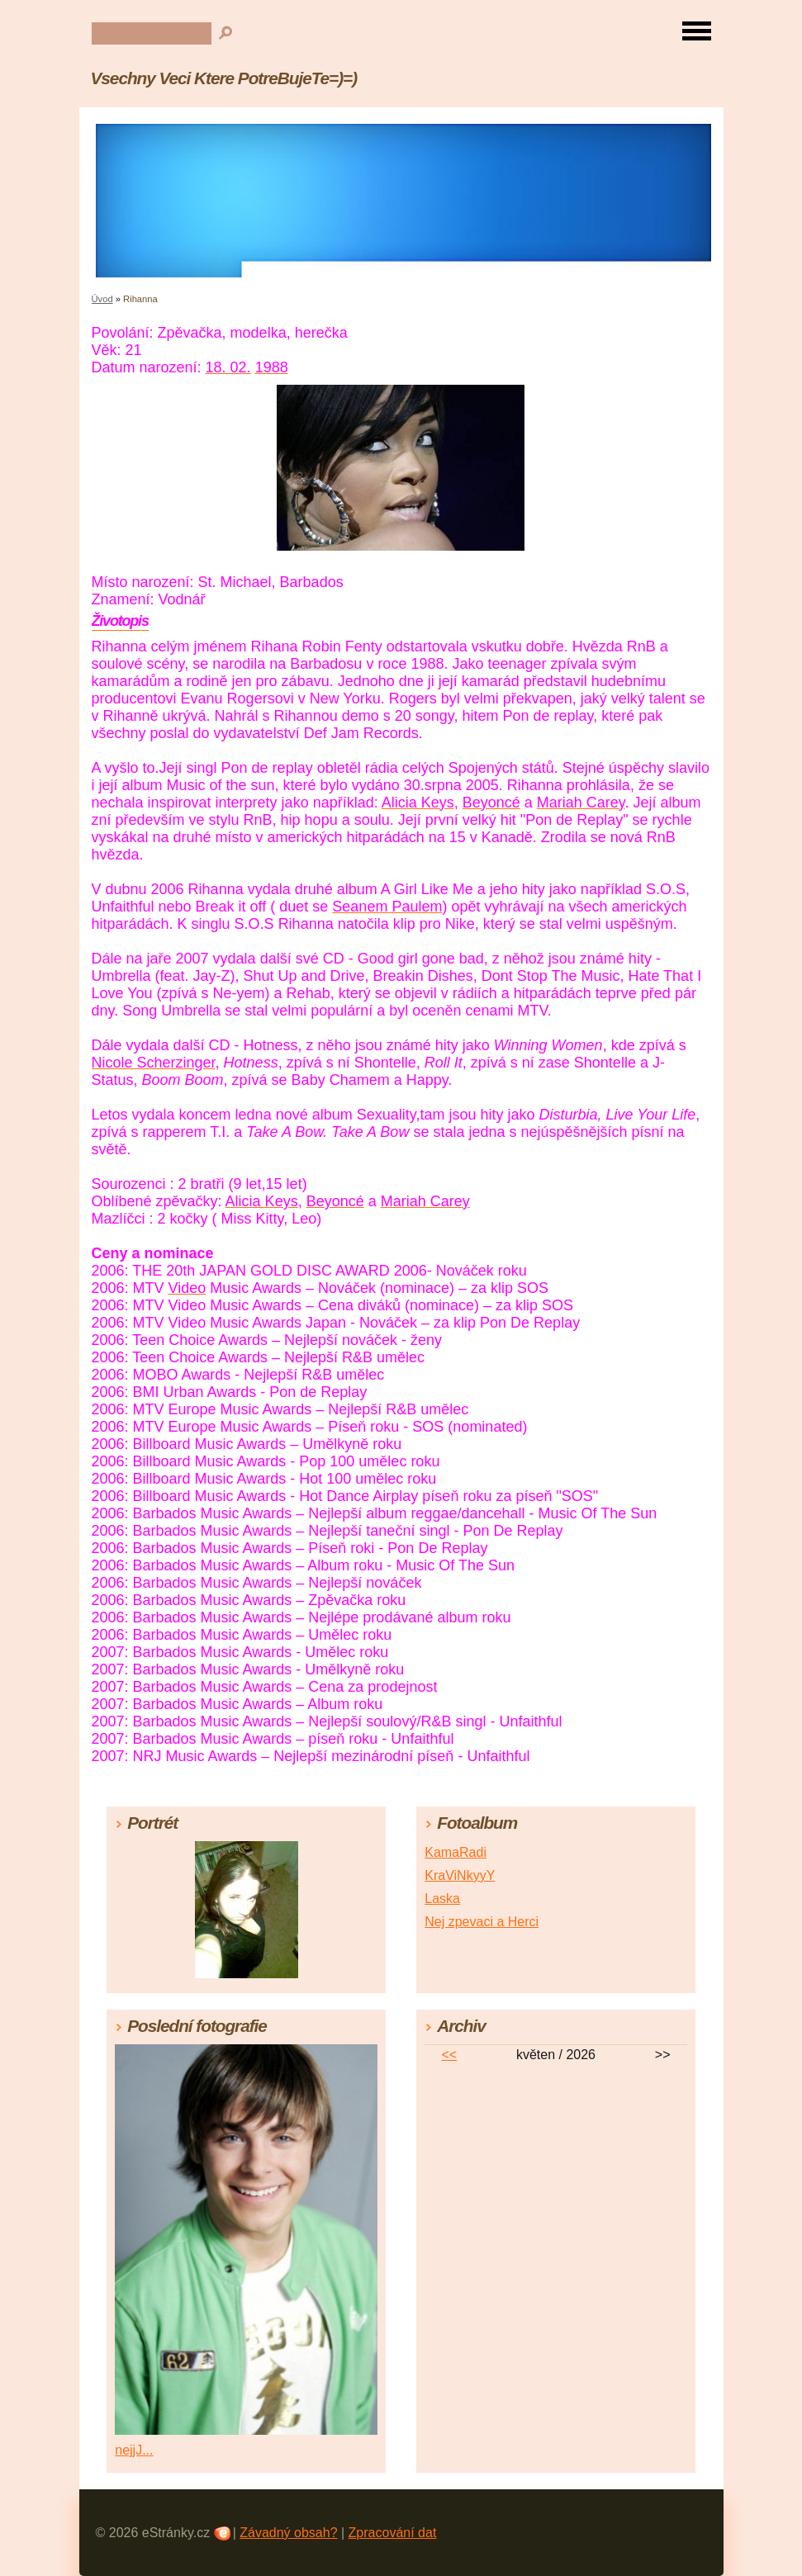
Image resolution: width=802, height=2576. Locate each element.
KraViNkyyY (460, 1875)
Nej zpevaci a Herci (482, 1922)
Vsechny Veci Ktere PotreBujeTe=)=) (224, 78)
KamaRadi (455, 1852)
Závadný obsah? (288, 2533)
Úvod (102, 299)
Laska (442, 1899)
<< (449, 2055)
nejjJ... (134, 2450)
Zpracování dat (393, 2533)
